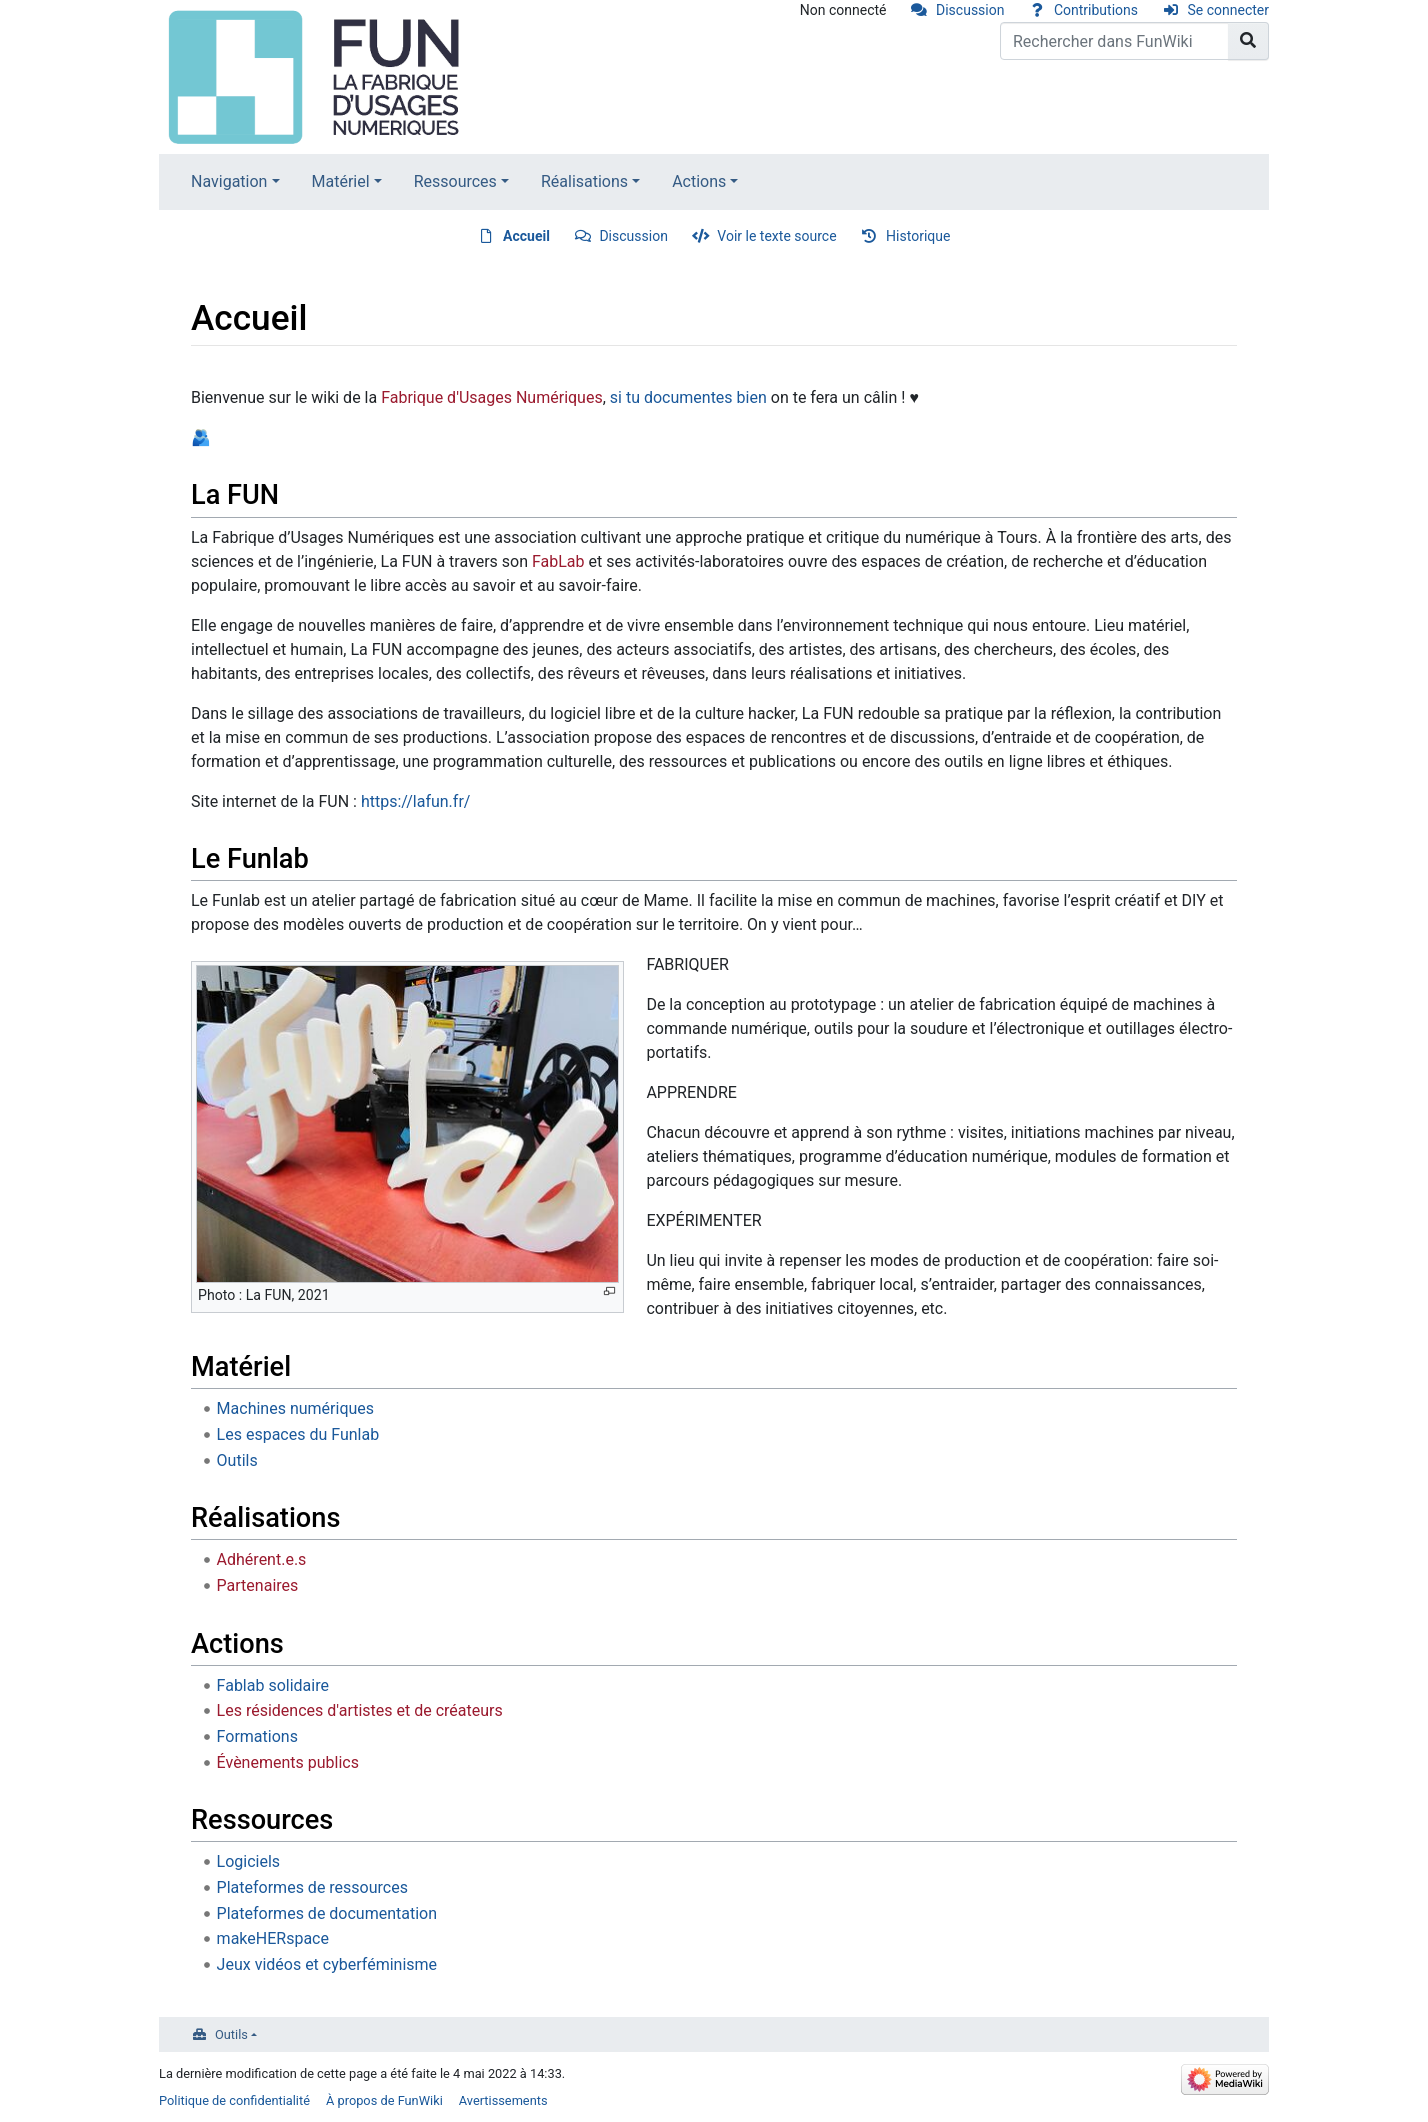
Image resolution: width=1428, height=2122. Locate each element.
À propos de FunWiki (384, 2100)
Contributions (1096, 10)
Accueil (526, 236)
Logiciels (249, 1861)
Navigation (229, 181)
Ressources (455, 181)
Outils (237, 1460)
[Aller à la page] (1248, 41)
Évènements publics (288, 1762)
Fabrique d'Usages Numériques (492, 397)
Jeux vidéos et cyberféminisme (327, 1964)
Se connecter (1228, 10)
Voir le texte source (776, 236)
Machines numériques (295, 1408)
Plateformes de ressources (312, 1887)
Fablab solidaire (273, 1685)
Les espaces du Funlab (298, 1434)
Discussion (970, 10)
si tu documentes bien (688, 397)
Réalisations (584, 181)
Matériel (341, 181)
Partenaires (258, 1585)
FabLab (558, 561)
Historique (918, 236)
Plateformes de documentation (327, 1913)
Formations (257, 1736)
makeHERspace (273, 1938)
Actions (699, 181)
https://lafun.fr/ (415, 801)
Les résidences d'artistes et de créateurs (360, 1710)
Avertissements (503, 2100)
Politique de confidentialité (234, 2100)
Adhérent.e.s (262, 1559)
